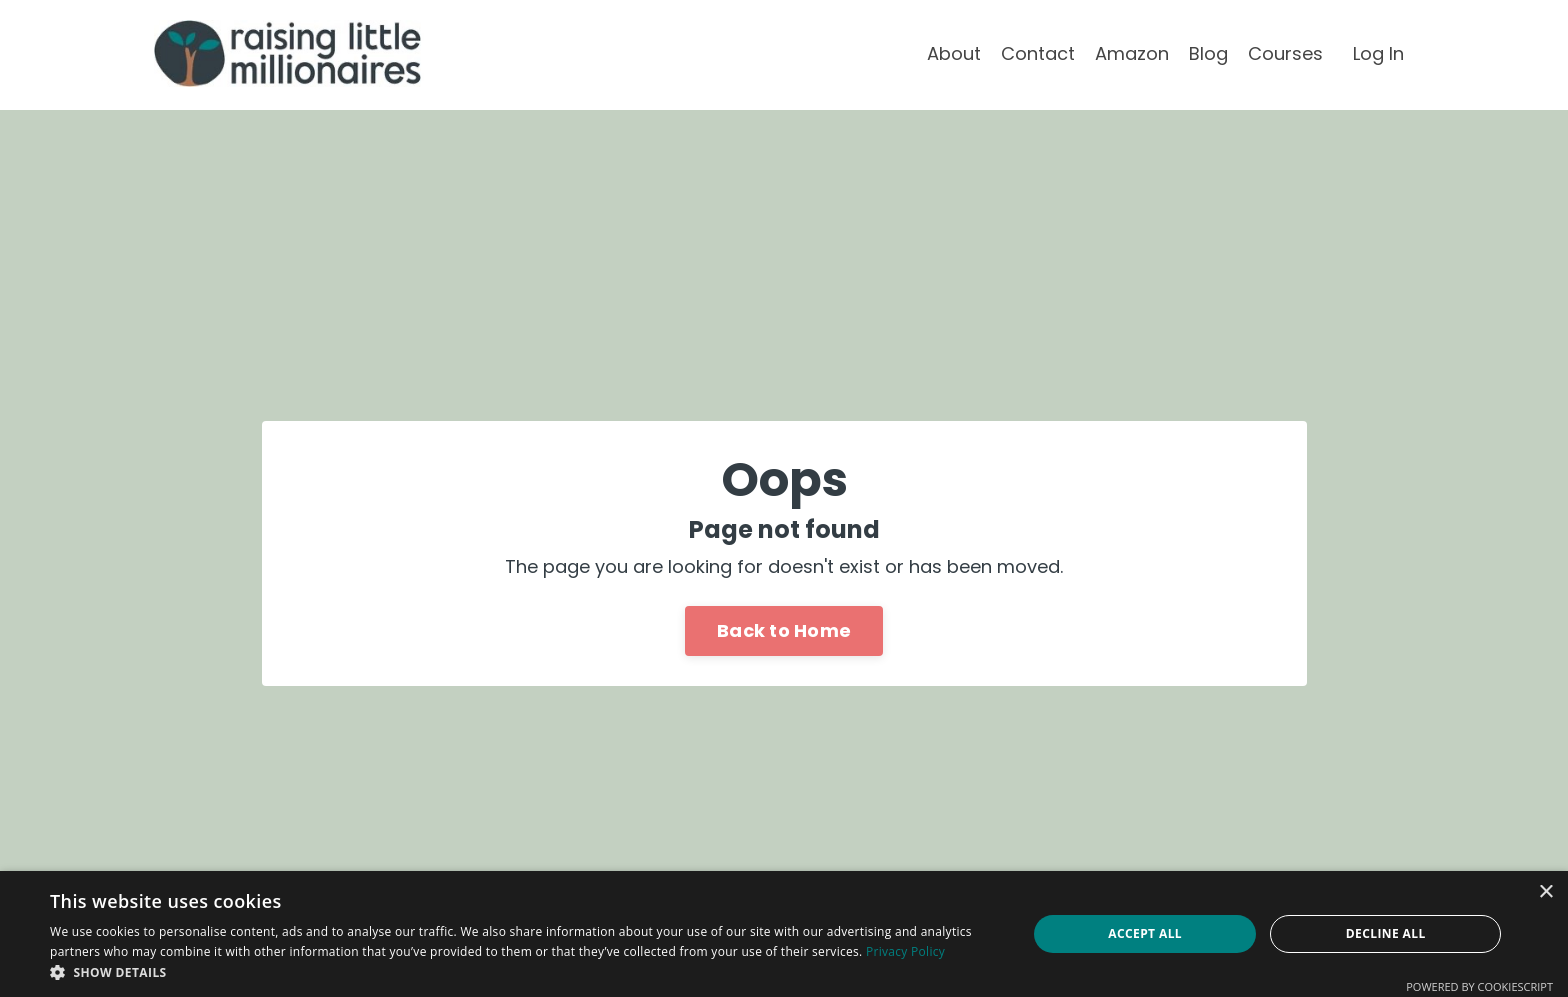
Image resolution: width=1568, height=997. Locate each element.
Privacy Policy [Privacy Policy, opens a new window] (905, 951)
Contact (1038, 53)
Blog (1208, 53)
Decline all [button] (1386, 933)
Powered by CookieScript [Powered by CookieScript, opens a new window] (1479, 986)
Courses (1285, 53)
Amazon (1132, 53)
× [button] (1545, 892)
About (954, 53)
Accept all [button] (1145, 933)
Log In (1378, 53)
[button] (524, 972)
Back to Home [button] (784, 630)
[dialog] (784, 934)
